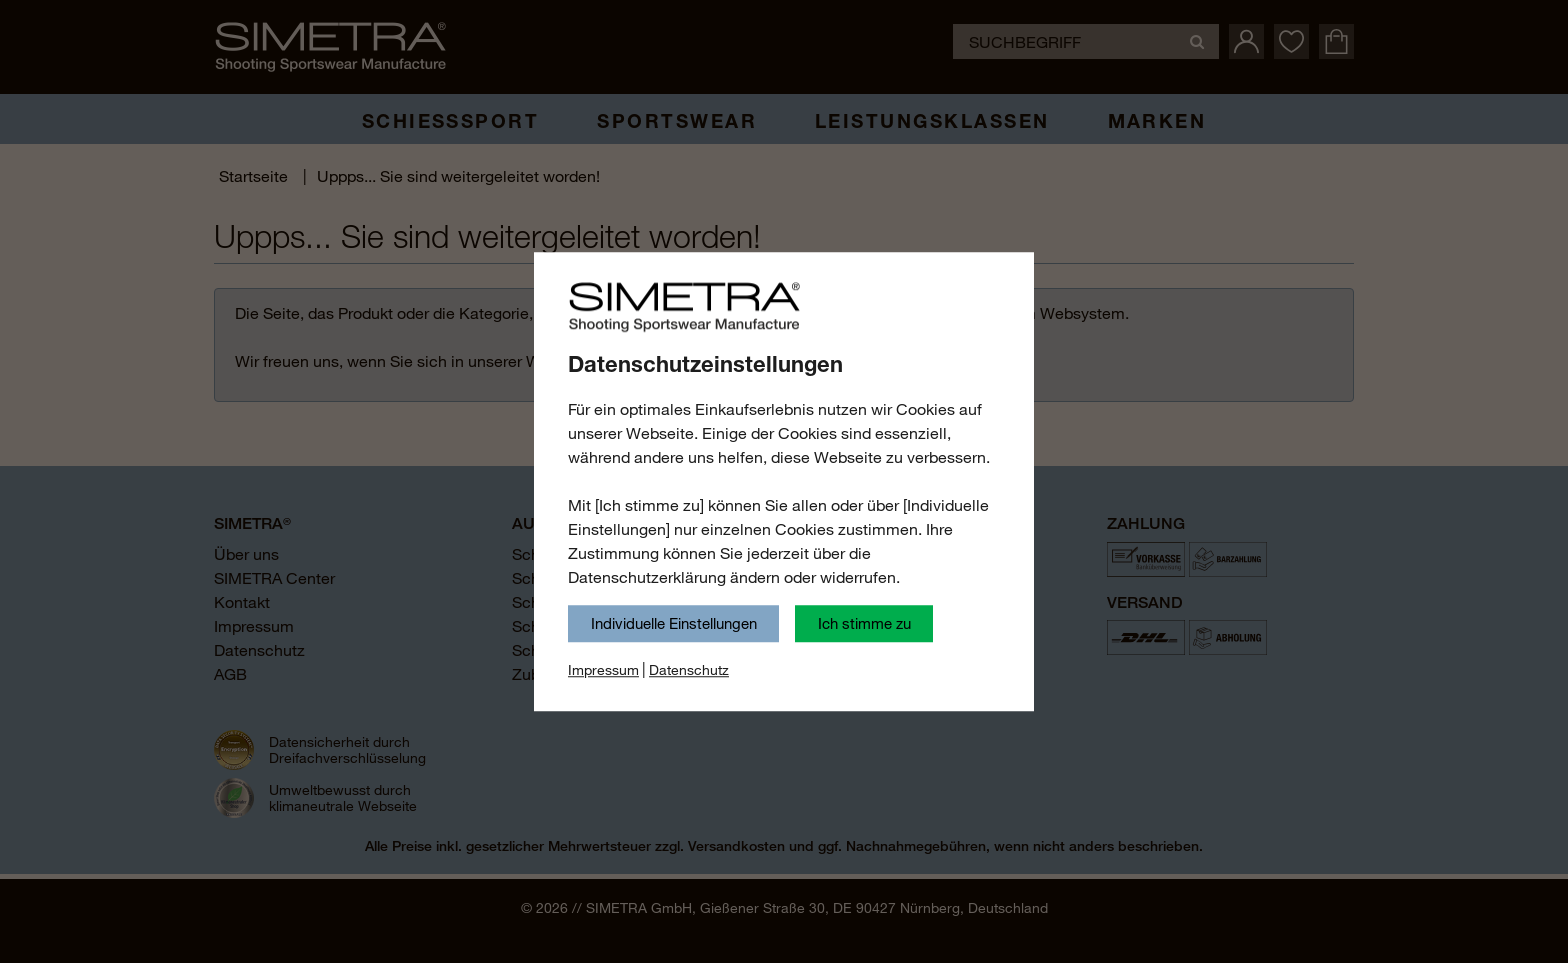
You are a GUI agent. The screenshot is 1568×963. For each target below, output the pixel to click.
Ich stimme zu (864, 623)
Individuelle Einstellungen (674, 623)
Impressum (603, 670)
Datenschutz (689, 670)
